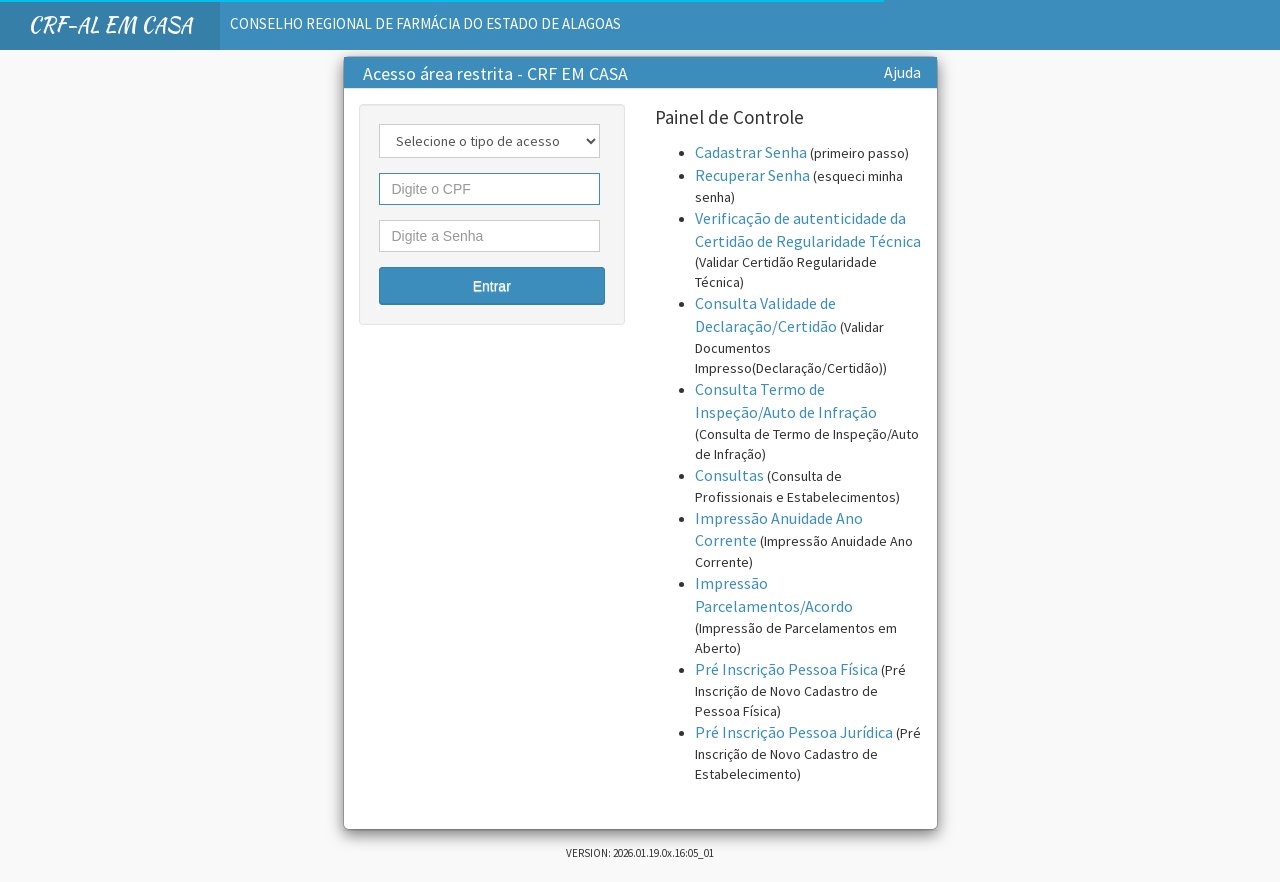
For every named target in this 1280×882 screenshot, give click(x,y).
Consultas (729, 475)
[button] (492, 286)
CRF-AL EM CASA (110, 24)
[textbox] (490, 189)
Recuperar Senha (752, 175)
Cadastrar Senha (751, 152)
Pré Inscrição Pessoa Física (786, 669)
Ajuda (902, 72)
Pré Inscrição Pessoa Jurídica (794, 732)
